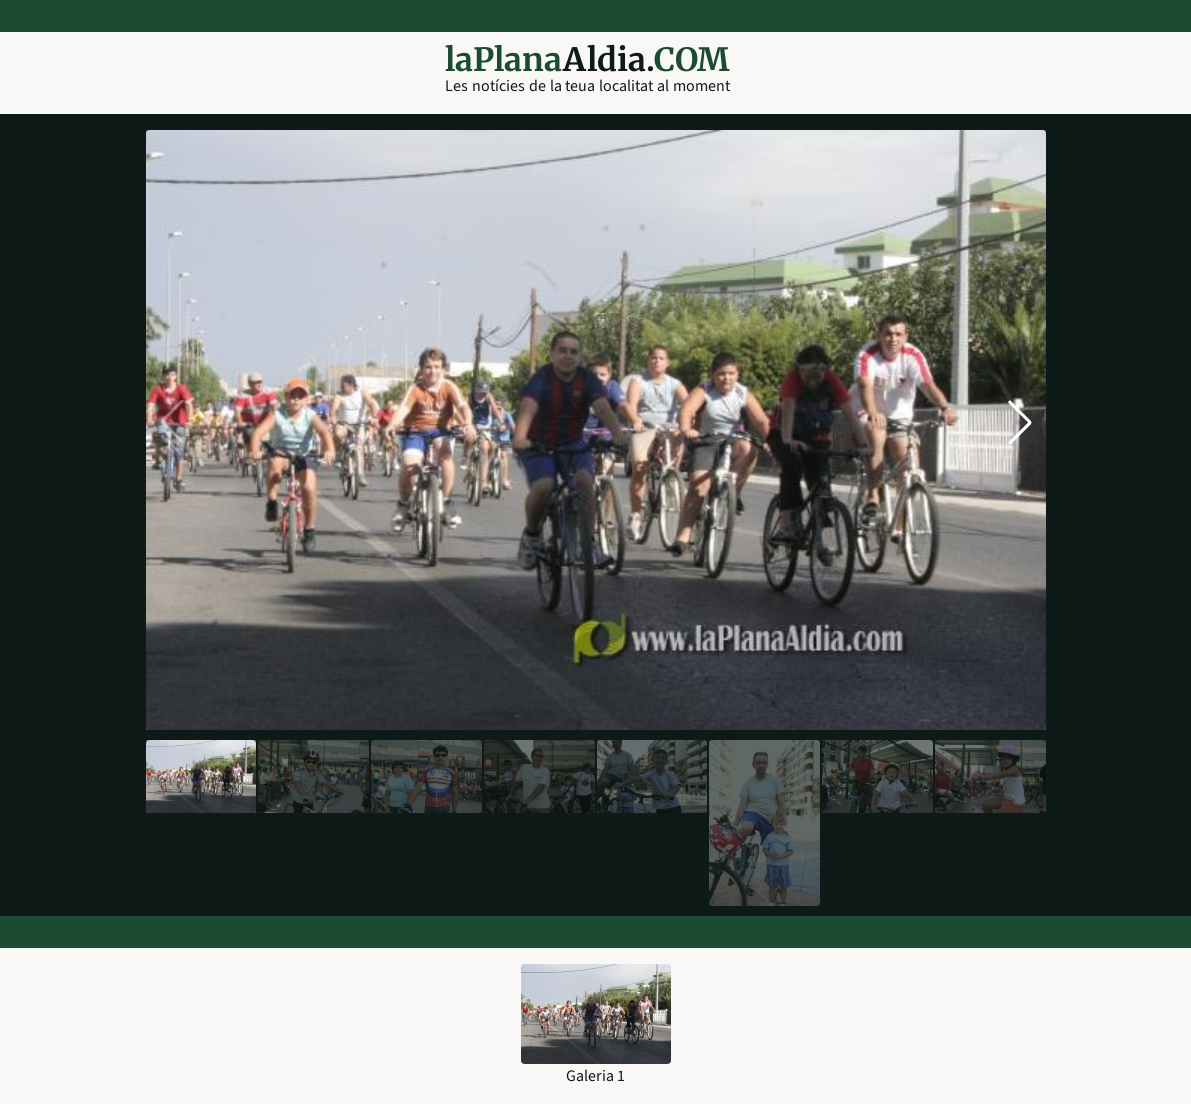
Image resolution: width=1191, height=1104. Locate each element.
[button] (1020, 422)
